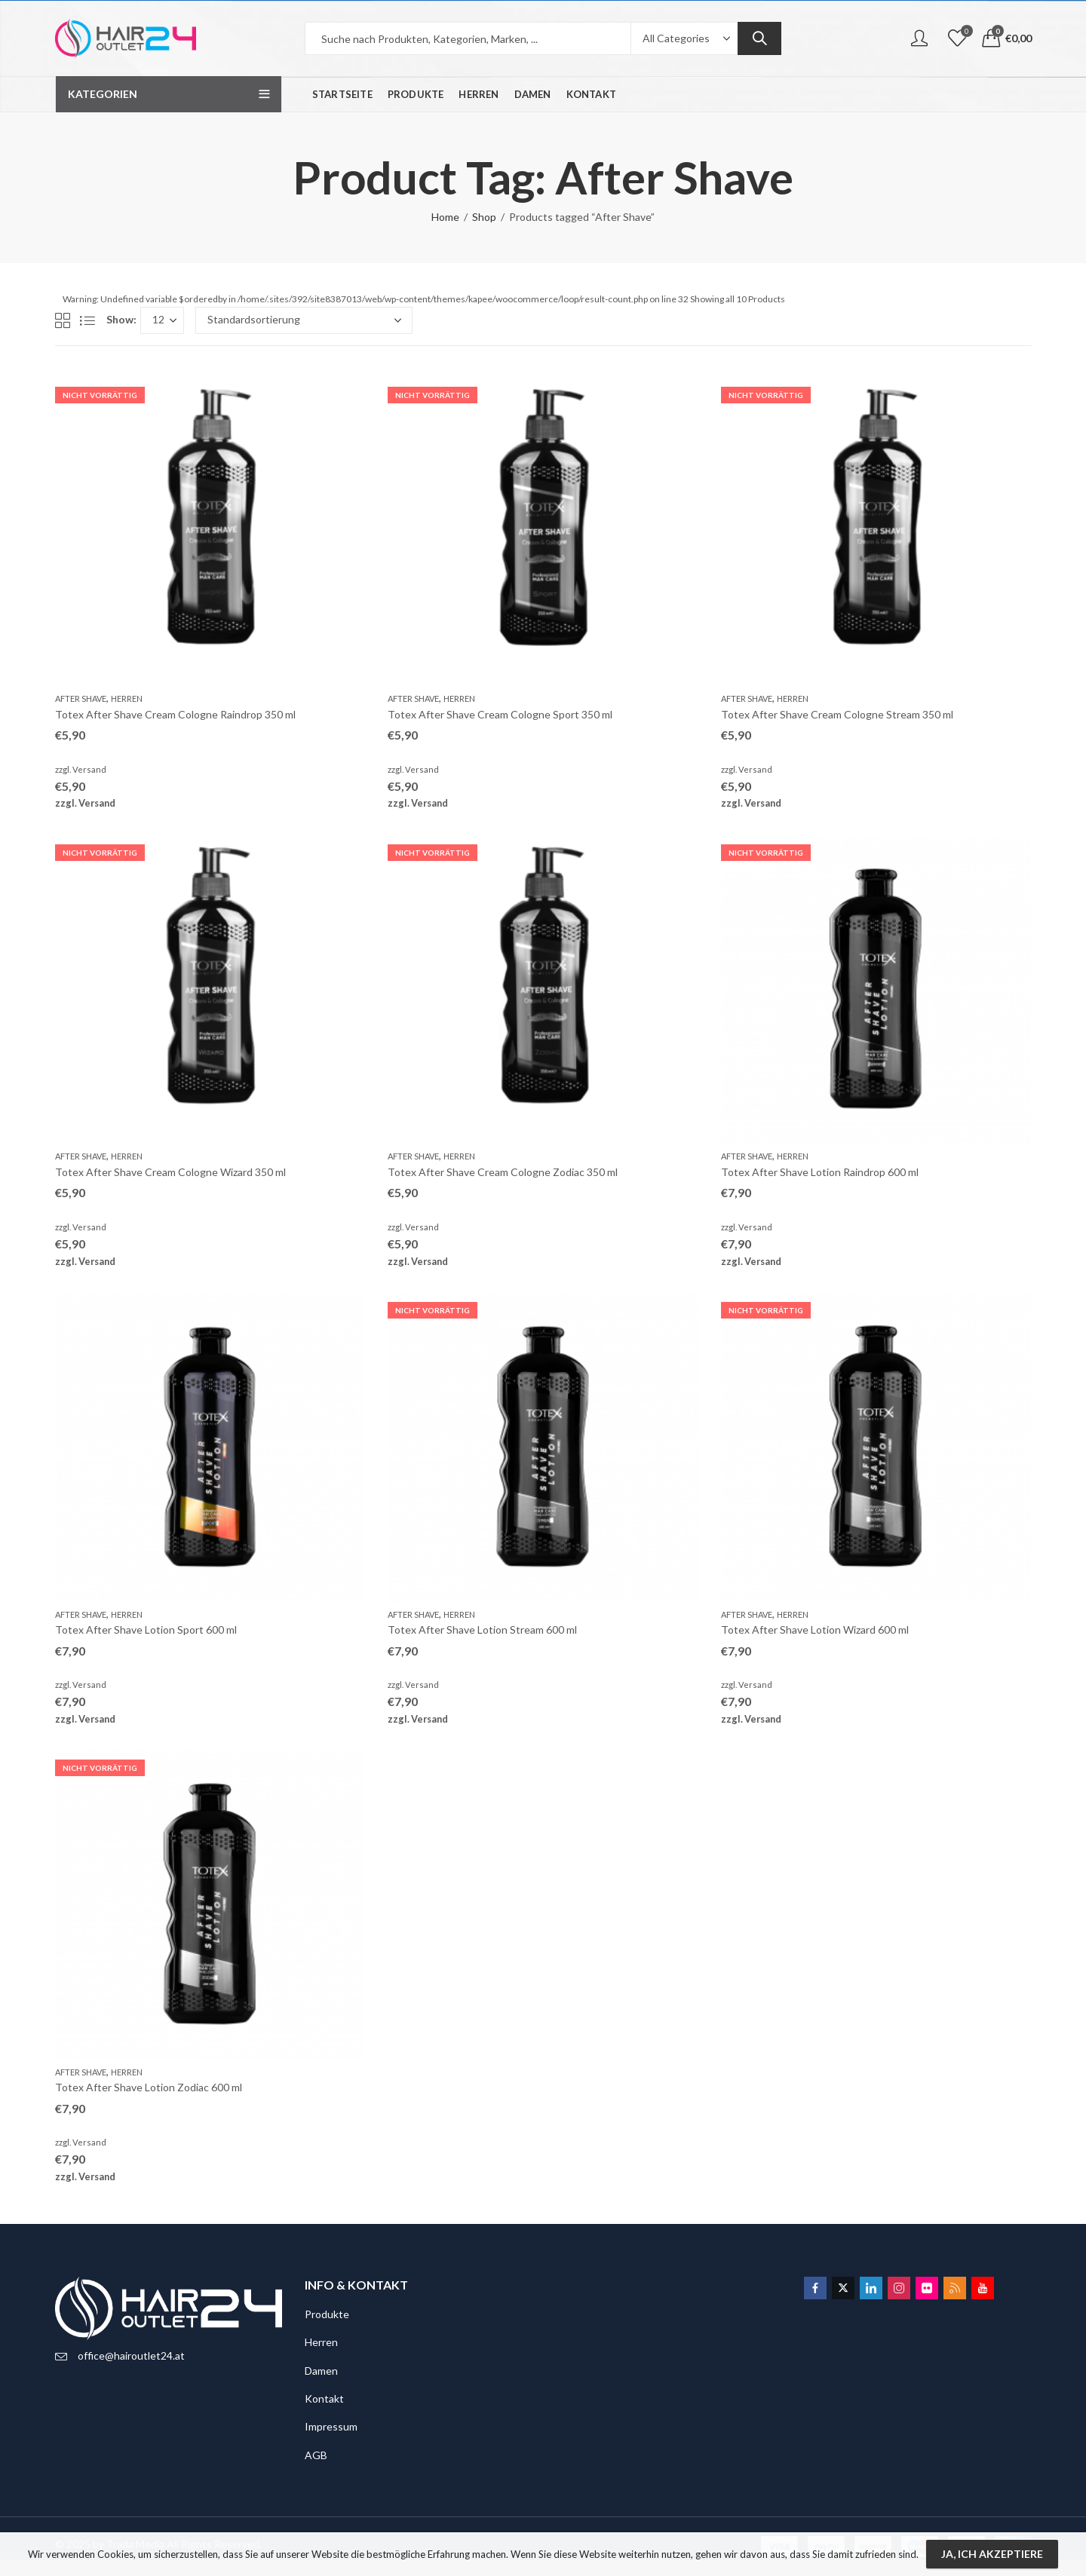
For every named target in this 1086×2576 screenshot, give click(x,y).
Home (445, 216)
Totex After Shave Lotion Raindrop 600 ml (820, 1171)
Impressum (331, 2426)
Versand (89, 769)
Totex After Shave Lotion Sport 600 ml (146, 1629)
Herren (127, 698)
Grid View (62, 320)
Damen (321, 2370)
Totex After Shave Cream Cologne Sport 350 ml (500, 714)
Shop (484, 216)
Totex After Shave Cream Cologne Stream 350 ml (837, 714)
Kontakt (324, 2398)
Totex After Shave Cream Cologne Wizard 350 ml (170, 1171)
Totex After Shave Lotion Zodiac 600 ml (148, 2087)
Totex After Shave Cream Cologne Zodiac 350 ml (503, 1171)
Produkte (327, 2314)
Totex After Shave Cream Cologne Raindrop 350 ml (175, 714)
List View (87, 320)
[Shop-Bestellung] (304, 320)
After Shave (80, 698)
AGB (316, 2455)
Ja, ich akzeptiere (992, 2553)
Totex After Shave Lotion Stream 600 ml (482, 1629)
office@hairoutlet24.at (131, 2355)
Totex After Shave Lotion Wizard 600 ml (815, 1629)
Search (759, 38)
